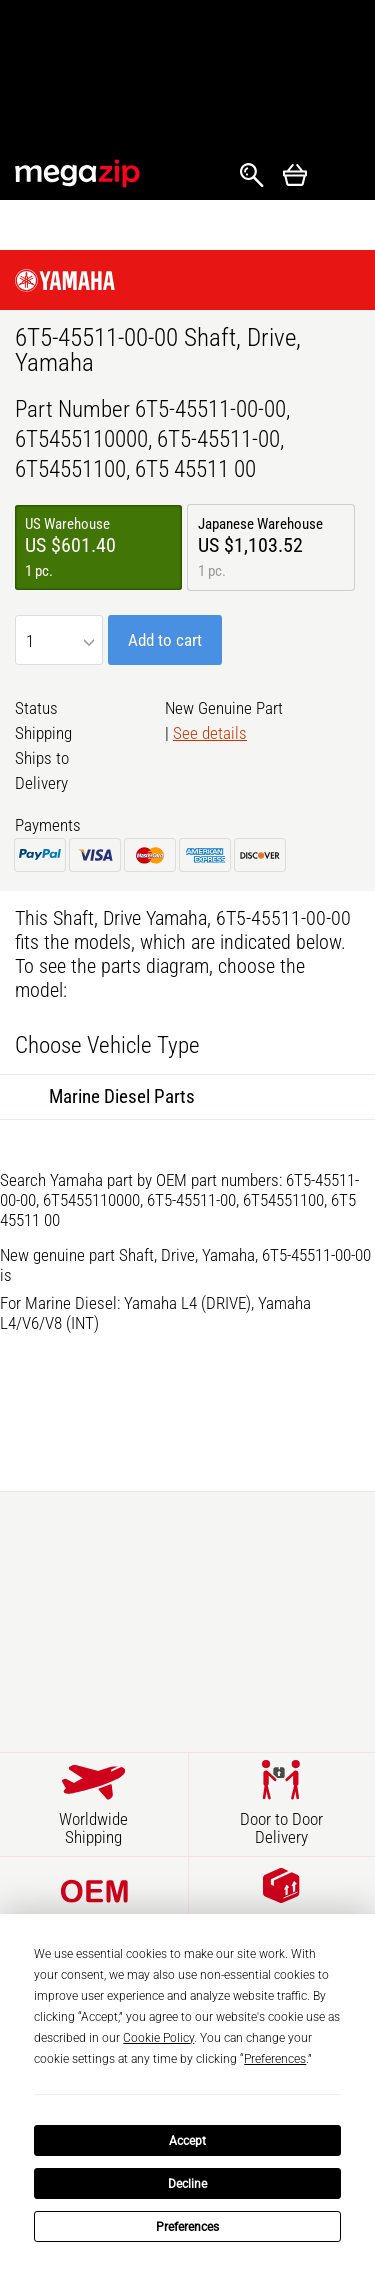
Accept (187, 2141)
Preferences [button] (275, 2059)
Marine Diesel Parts (122, 1096)
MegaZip (78, 173)
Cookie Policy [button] (158, 2038)
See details (210, 733)
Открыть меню (341, 175)
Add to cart (165, 640)
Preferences (187, 2227)
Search (252, 175)
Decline (187, 2184)
